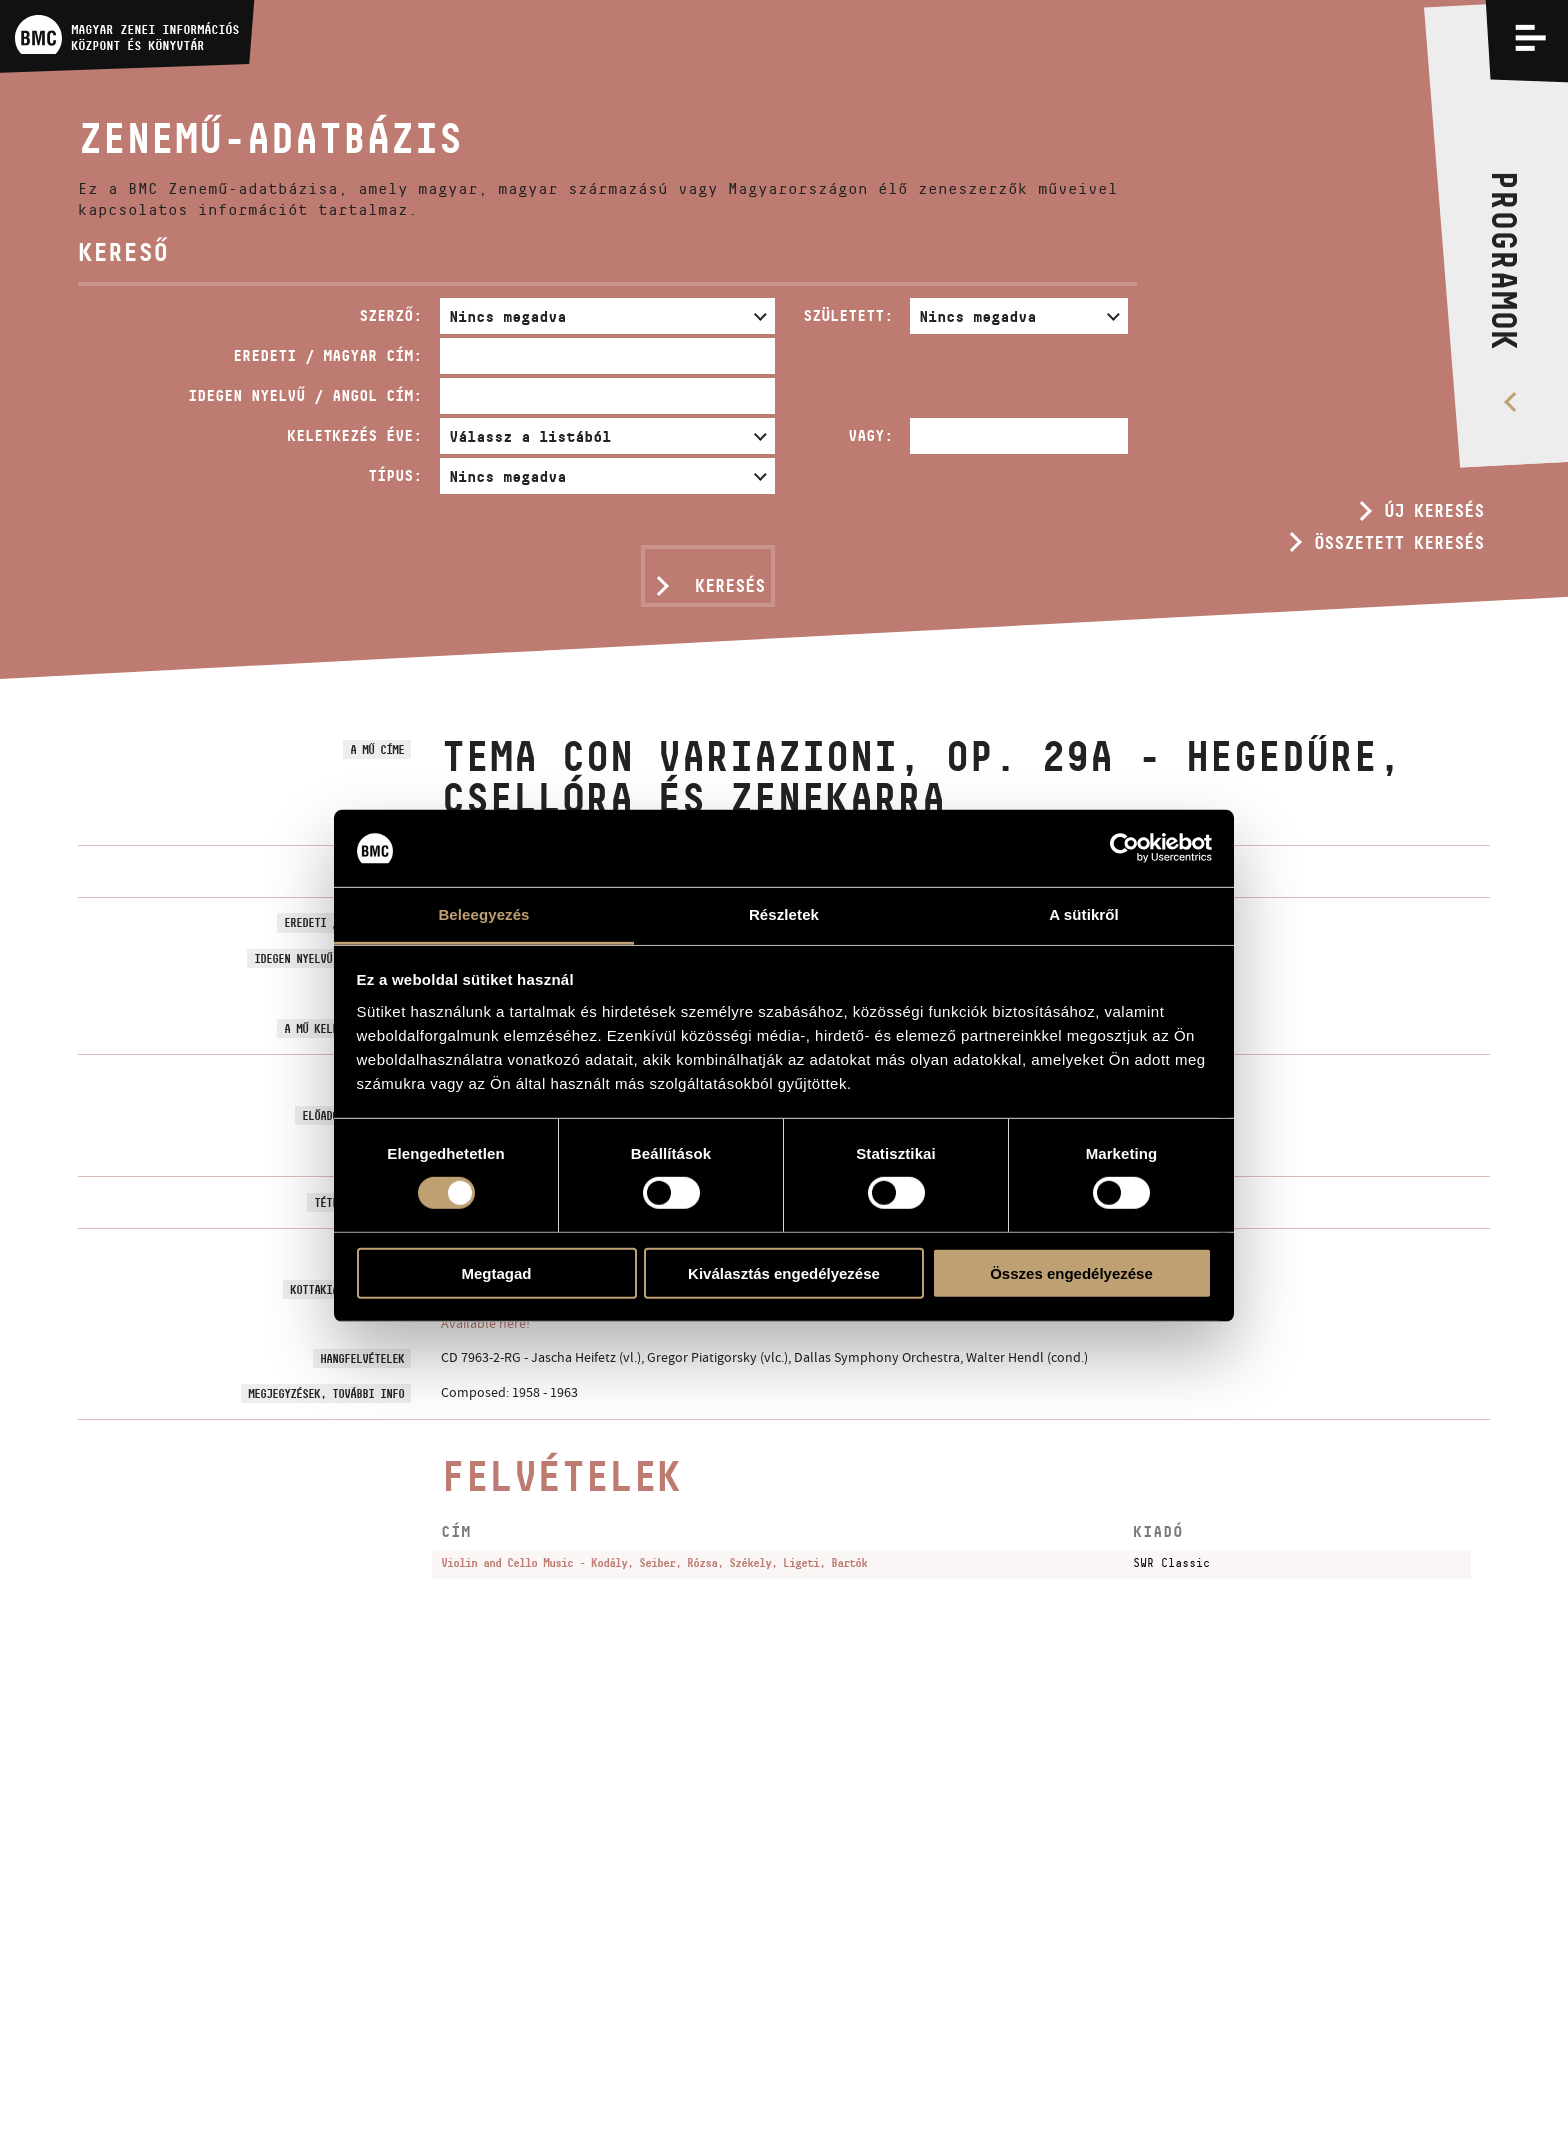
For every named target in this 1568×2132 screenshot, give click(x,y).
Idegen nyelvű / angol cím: (305, 395)
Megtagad (496, 1272)
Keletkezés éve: (354, 435)
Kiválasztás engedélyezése (784, 1272)
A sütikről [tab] (1084, 914)
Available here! (485, 1323)
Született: (848, 315)
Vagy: (870, 435)
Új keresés (1434, 511)
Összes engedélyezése (1071, 1272)
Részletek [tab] (784, 914)
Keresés (730, 586)
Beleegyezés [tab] (483, 914)
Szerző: (390, 315)
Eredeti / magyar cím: (327, 355)
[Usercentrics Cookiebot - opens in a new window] (1124, 848)
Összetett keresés (1399, 543)
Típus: (395, 475)
